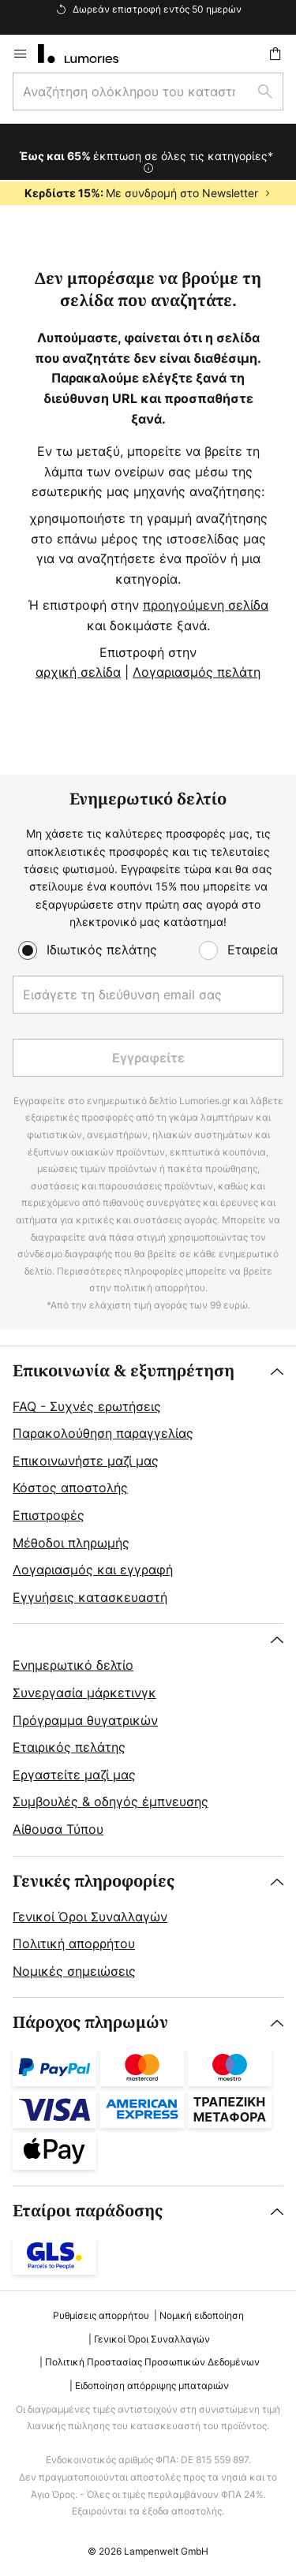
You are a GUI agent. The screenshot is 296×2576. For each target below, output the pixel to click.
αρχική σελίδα (78, 672)
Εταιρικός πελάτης (69, 1747)
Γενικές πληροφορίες (93, 1881)
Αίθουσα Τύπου (58, 1829)
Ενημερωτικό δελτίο (73, 1665)
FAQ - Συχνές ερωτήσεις (87, 1406)
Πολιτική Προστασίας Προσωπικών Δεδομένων (152, 2362)
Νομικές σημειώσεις (74, 1971)
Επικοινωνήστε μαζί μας (86, 1460)
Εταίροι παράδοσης (88, 2211)
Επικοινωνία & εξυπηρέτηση (123, 1371)
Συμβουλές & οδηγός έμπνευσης (110, 1801)
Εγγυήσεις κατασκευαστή (90, 1597)
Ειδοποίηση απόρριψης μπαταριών (152, 2385)
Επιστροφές (48, 1515)
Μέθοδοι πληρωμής (71, 1542)
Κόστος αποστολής (70, 1487)
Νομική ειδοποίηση (201, 2315)
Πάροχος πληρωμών (90, 2022)
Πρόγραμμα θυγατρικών (85, 1720)
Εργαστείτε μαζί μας (74, 1774)
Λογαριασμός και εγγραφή (93, 1569)
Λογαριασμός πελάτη (196, 672)
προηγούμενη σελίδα (205, 605)
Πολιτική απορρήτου (74, 1943)
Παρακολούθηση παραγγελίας (103, 1433)
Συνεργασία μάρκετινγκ (84, 1692)
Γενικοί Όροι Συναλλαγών (90, 1916)
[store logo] (87, 54)
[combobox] (148, 91)
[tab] (148, 1485)
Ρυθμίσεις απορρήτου (101, 2315)
